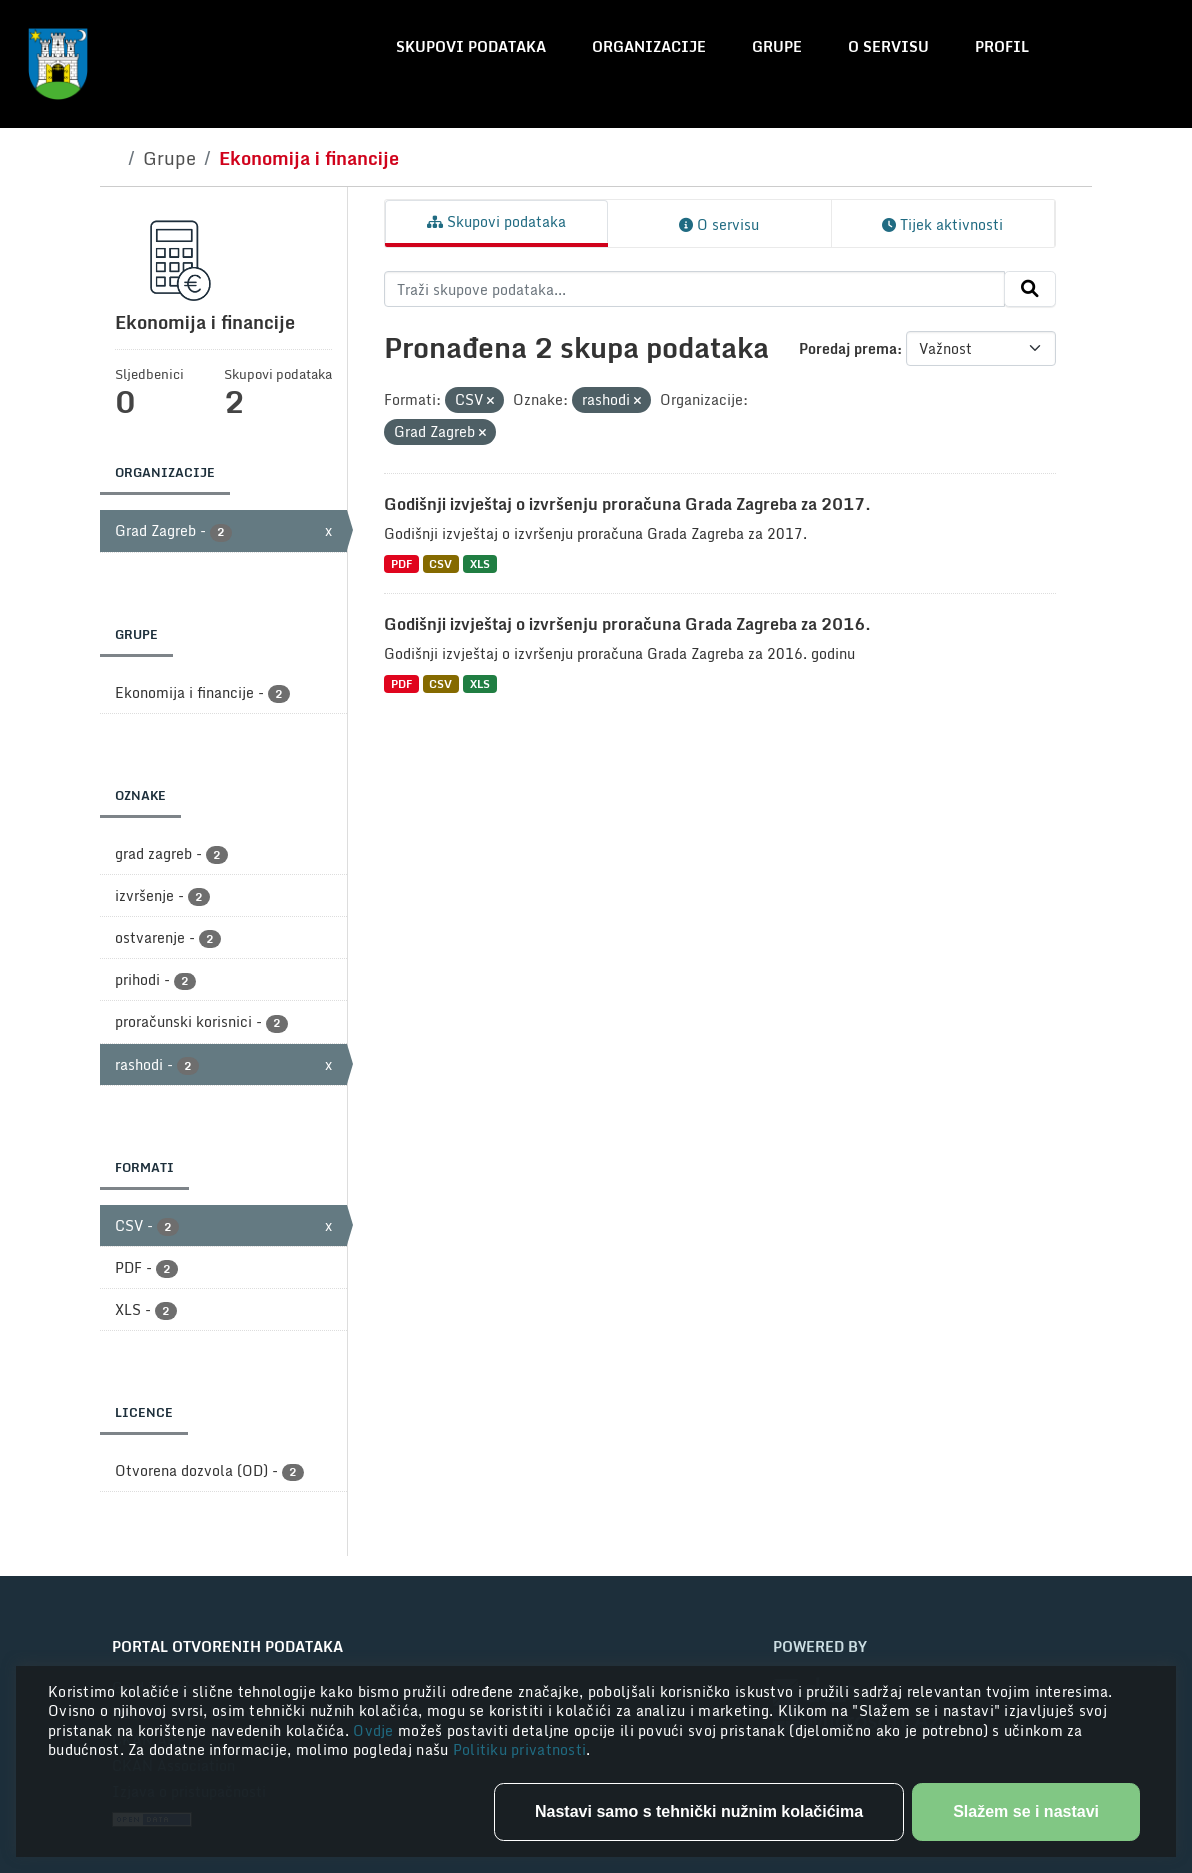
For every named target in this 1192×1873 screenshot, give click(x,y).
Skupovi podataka (471, 46)
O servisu (888, 46)
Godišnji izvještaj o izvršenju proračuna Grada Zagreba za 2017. (627, 504)
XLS (480, 563)
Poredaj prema (848, 348)
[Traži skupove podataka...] (694, 289)
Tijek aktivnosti (942, 224)
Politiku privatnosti (520, 1749)
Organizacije (649, 46)
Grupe (777, 46)
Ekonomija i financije (309, 158)
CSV (440, 563)
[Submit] (1030, 289)
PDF (401, 563)
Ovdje (375, 1730)
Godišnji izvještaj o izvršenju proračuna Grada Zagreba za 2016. (627, 624)
